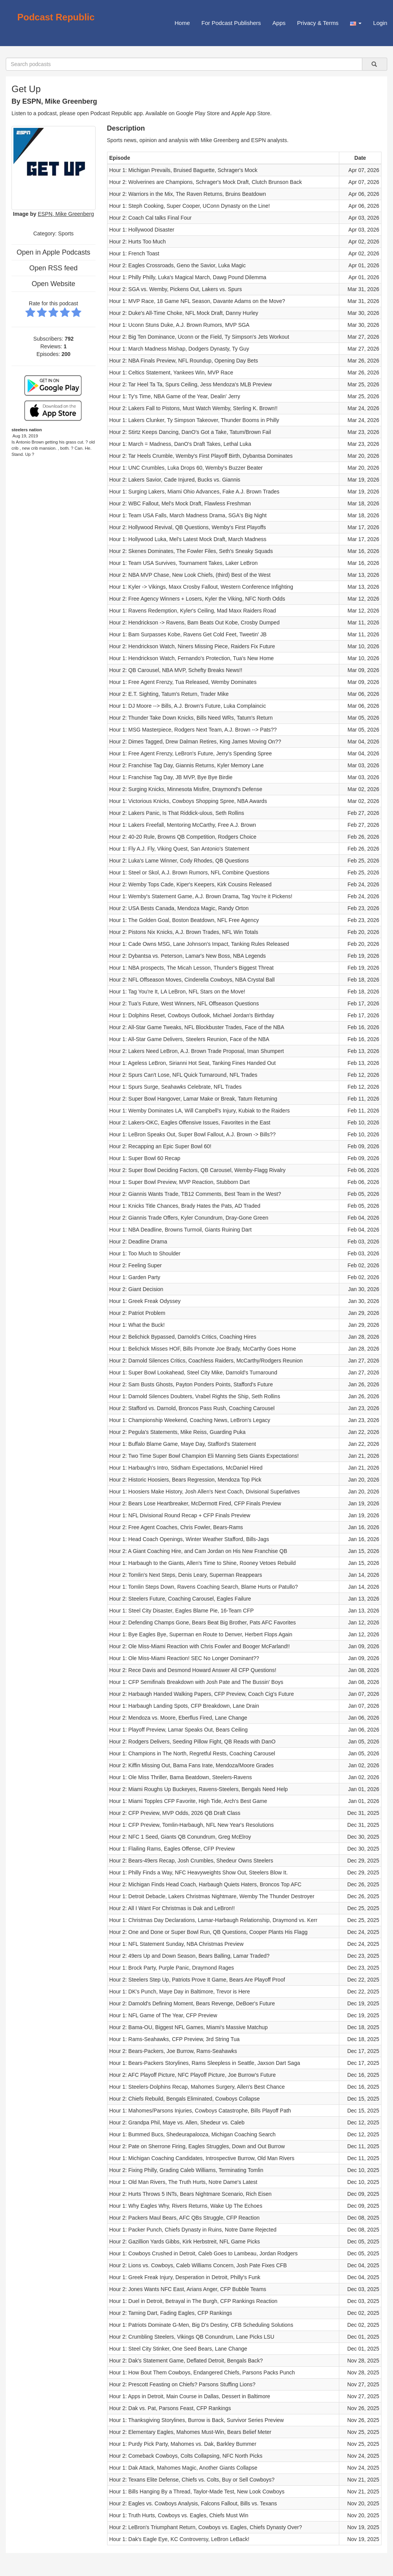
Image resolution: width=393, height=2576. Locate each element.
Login (380, 23)
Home (182, 23)
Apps (279, 23)
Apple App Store (250, 113)
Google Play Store (198, 113)
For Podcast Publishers (231, 23)
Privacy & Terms (318, 23)
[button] (355, 23)
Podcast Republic (55, 17)
